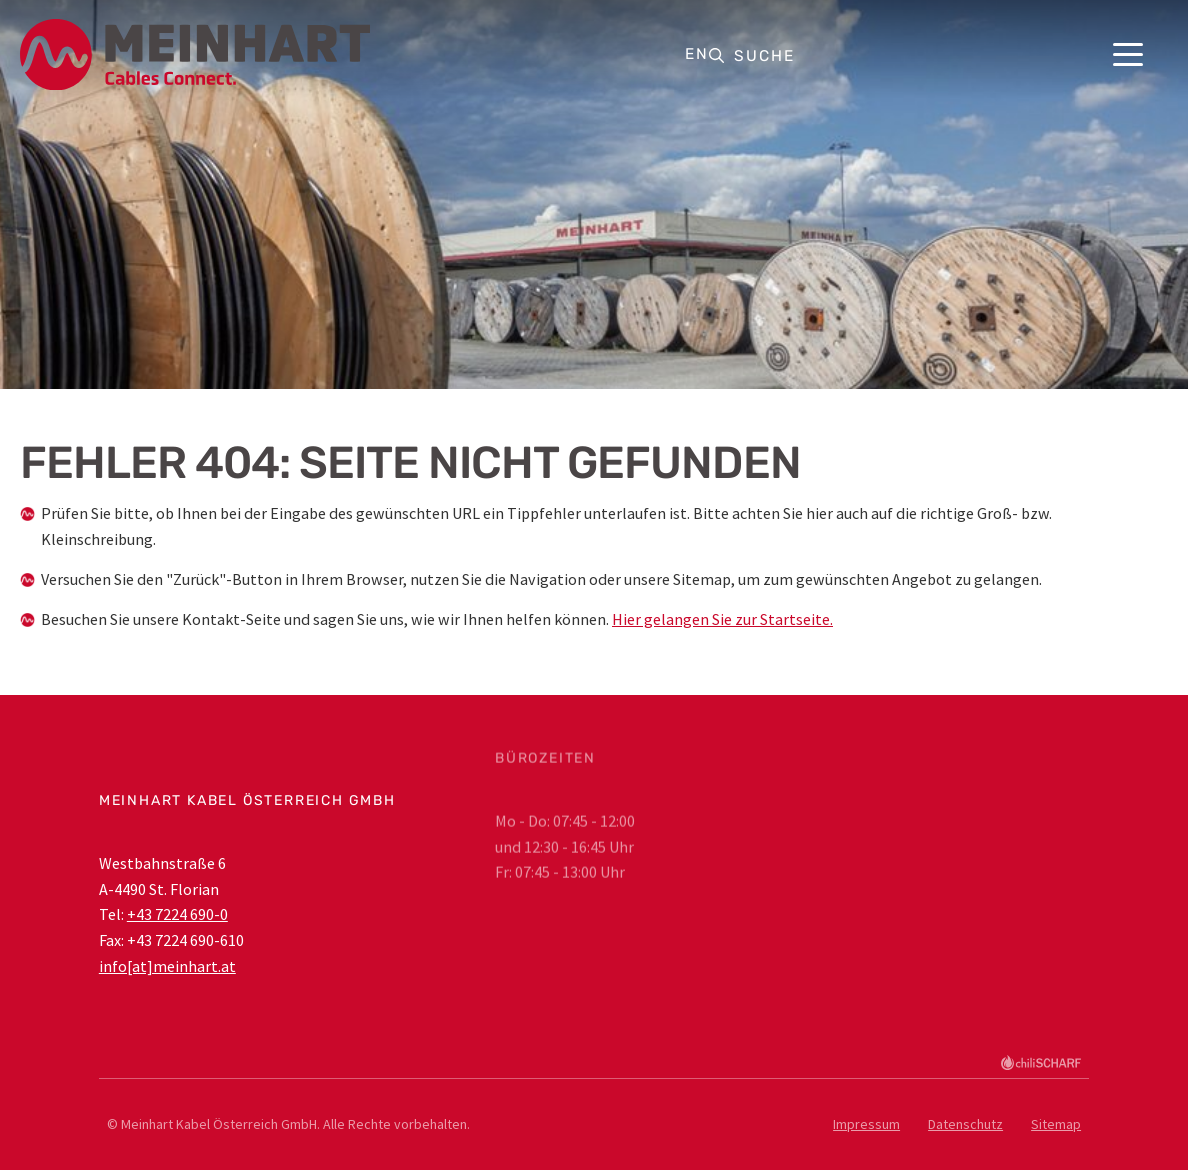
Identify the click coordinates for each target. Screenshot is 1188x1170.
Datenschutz (965, 1124)
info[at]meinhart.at (167, 966)
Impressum (866, 1124)
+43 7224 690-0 (177, 914)
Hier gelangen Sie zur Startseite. (722, 619)
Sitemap (1056, 1124)
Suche (764, 56)
